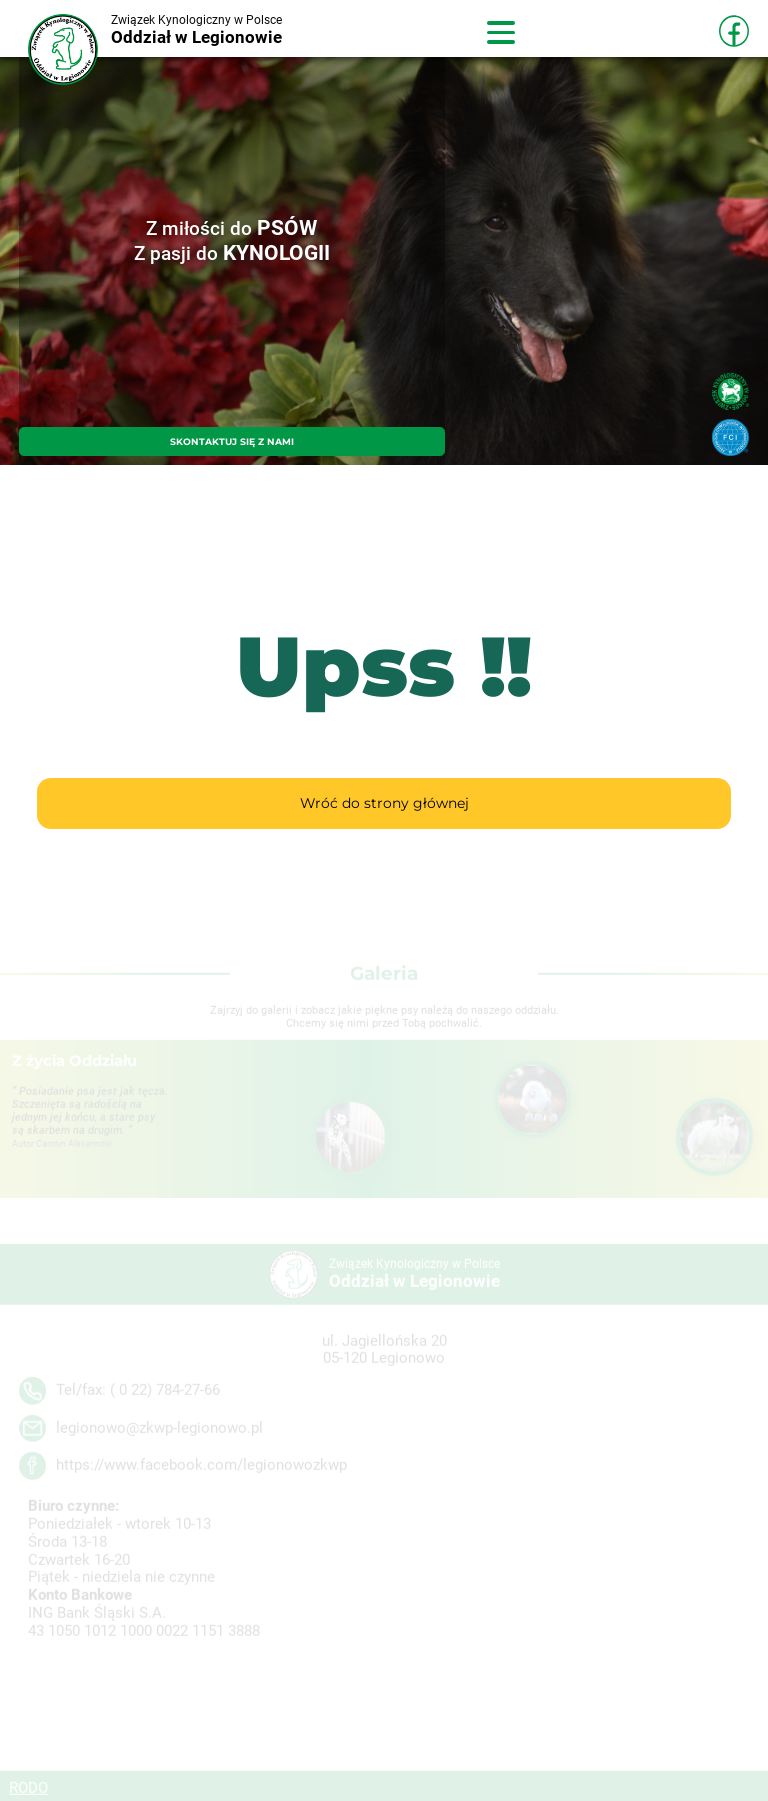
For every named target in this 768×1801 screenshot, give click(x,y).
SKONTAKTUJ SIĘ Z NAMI (232, 441)
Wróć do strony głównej (384, 803)
